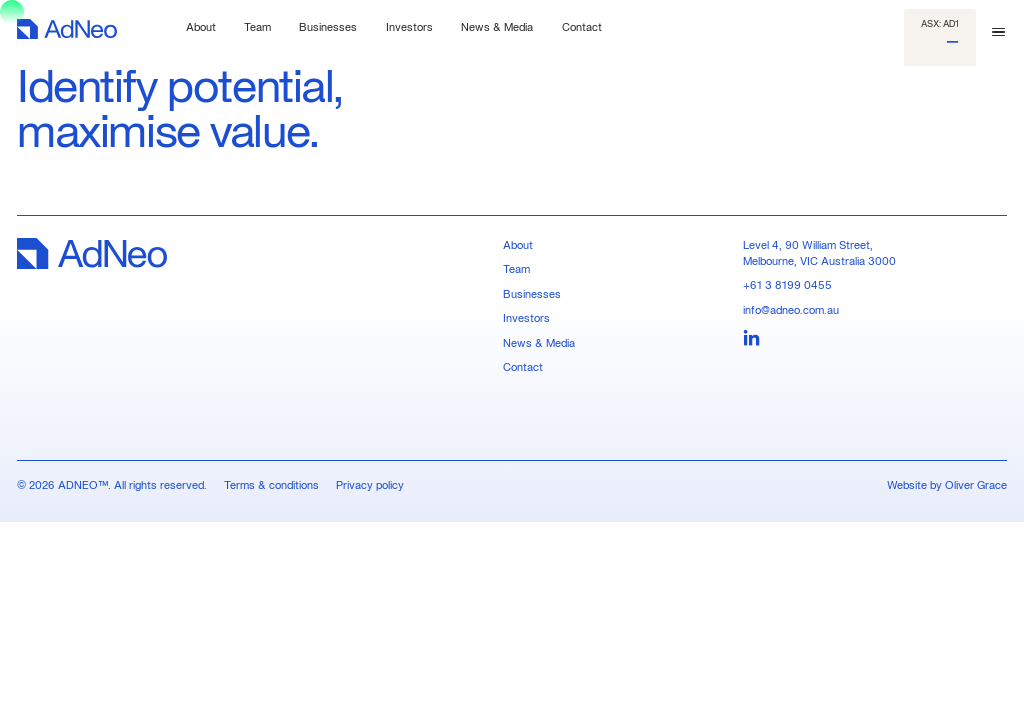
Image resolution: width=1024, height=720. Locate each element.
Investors (526, 318)
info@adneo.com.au (791, 310)
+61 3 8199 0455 (787, 285)
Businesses (532, 294)
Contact (523, 367)
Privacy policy (370, 485)
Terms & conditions (271, 485)
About (518, 245)
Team (516, 269)
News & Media (539, 343)
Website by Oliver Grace (947, 485)
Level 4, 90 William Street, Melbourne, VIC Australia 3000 (819, 253)
